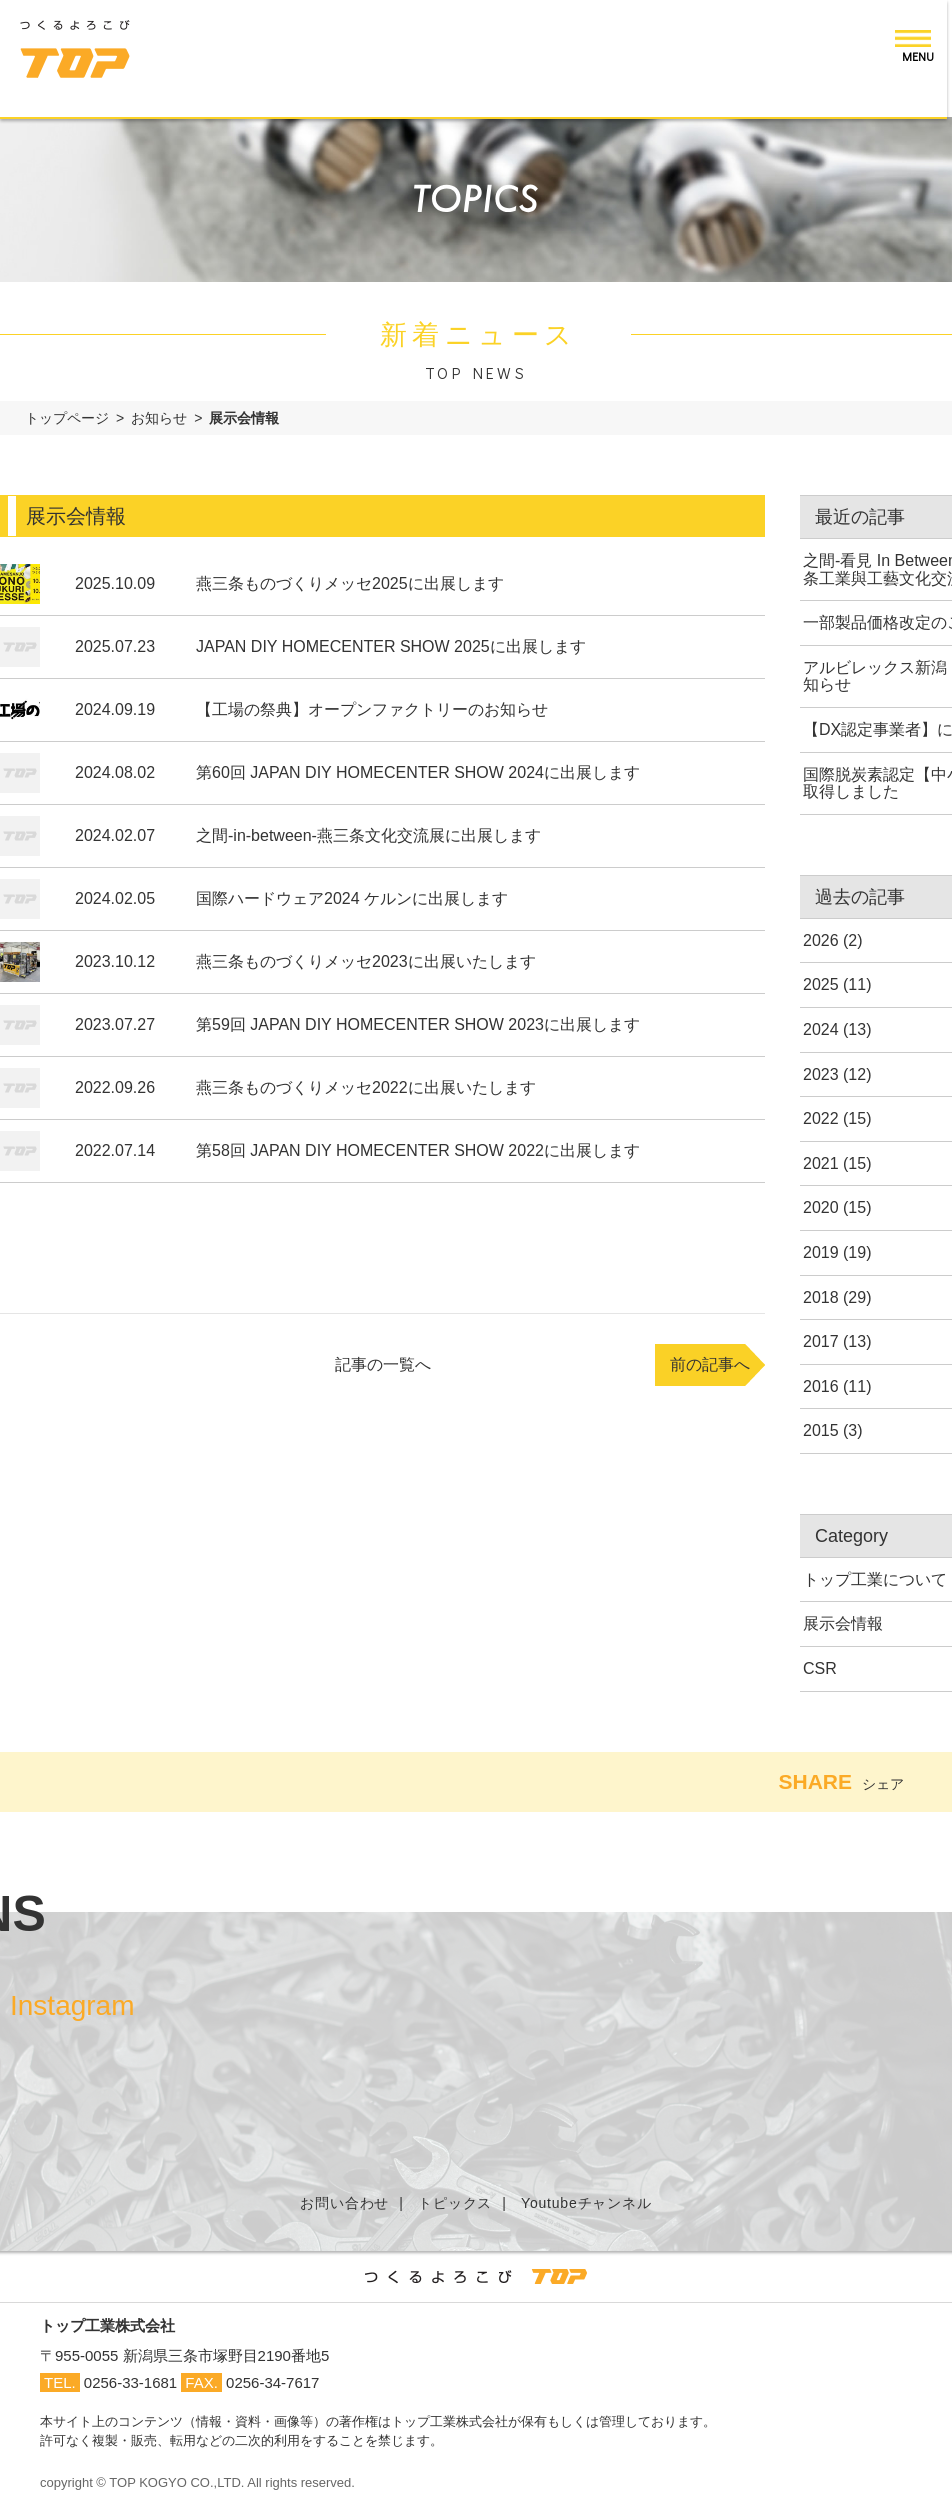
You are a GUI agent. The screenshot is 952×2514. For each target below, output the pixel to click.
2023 (821, 1074)
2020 (821, 1207)
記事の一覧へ (383, 1364)
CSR (820, 1668)
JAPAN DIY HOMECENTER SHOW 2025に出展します (391, 646)
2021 (821, 1163)
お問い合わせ (344, 2203)
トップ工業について (875, 1579)
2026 (821, 940)
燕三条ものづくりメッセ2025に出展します (350, 583)
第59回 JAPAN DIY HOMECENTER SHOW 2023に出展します (418, 1024)
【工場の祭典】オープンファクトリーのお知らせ (372, 709)
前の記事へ (710, 1364)
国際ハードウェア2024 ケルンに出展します (352, 898)
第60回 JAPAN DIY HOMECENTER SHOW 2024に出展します (418, 772)
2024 (821, 1029)
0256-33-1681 (130, 2382)
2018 (821, 1297)
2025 (821, 984)
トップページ (67, 418)
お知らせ (159, 418)
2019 (821, 1252)
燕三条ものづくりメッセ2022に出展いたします (366, 1087)
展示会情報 (843, 1623)
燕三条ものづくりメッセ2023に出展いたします (366, 961)
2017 (821, 1341)
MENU (923, 56)
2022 (821, 1118)
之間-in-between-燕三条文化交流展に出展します (368, 835)
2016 (821, 1386)
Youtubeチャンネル (586, 2203)
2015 (821, 1430)
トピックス (455, 2203)
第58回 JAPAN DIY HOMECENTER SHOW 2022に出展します (418, 1150)
